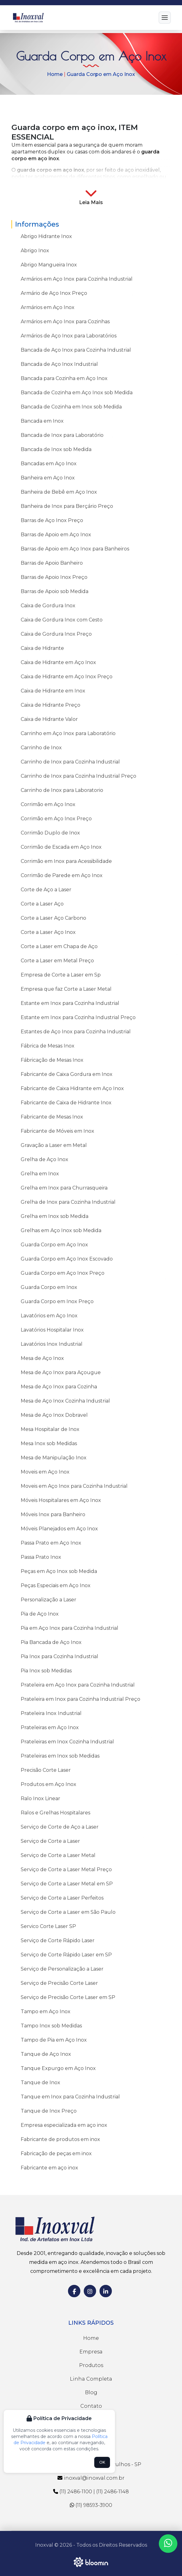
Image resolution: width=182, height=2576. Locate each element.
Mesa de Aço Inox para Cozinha (59, 1387)
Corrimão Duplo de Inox (50, 833)
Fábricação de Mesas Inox (52, 1060)
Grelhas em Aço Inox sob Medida (61, 1230)
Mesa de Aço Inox (42, 1358)
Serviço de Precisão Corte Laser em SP (68, 1997)
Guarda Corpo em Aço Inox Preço (62, 1273)
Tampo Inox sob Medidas (51, 2026)
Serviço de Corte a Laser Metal (58, 1855)
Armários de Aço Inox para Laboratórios (68, 336)
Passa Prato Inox (41, 1557)
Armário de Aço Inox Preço (54, 293)
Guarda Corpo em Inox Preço (57, 1301)
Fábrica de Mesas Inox (47, 1046)
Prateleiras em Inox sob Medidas (60, 1756)
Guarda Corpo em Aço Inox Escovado (67, 1259)
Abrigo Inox (35, 250)
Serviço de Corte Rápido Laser (58, 1940)
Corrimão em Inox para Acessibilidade (66, 861)
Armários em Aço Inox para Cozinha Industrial (77, 279)
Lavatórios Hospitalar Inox (52, 1330)
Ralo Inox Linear (40, 1798)
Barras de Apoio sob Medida (54, 591)
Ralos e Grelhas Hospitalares (55, 1813)
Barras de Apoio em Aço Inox (56, 534)
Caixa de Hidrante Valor (49, 719)
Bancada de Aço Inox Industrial (59, 364)
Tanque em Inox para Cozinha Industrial (70, 2097)
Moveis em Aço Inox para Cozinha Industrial (74, 1486)
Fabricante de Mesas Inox (52, 1117)
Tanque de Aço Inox (46, 2054)
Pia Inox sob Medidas (46, 1671)
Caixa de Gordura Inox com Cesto (62, 620)
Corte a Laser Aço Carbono (53, 918)
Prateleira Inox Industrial (51, 1713)
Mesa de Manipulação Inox (54, 1458)
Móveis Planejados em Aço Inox (59, 1529)
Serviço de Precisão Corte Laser (59, 1983)
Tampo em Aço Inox (45, 2011)
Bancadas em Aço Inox (49, 463)
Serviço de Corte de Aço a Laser (60, 1827)
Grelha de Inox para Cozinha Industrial (68, 1202)
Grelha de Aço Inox (44, 1159)
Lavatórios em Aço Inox (49, 1316)
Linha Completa (91, 2379)
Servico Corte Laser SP (48, 1926)
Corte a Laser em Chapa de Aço (59, 946)
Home (55, 74)
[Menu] (165, 17)
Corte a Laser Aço (42, 904)
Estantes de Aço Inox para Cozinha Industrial (76, 1032)
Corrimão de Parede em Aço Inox (62, 875)
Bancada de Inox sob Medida (56, 449)
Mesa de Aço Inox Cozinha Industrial (65, 1401)
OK (102, 2462)
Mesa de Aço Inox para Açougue (61, 1372)
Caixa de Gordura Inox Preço (56, 634)
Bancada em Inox (42, 421)
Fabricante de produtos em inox (60, 2139)
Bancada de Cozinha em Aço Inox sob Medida (77, 392)
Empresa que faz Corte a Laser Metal (66, 989)
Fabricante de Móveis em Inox (57, 1131)
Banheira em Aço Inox (48, 478)
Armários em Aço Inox (47, 307)
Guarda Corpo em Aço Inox (101, 74)
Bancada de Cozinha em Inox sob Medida (71, 407)
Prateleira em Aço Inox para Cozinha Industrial (78, 1685)
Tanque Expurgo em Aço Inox (58, 2068)
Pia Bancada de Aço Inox (51, 1642)
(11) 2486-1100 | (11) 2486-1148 (91, 2491)
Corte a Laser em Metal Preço (57, 961)
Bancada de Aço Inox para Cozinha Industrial (76, 350)
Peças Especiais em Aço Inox (56, 1585)
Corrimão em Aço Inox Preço (56, 819)
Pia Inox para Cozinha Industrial (59, 1656)
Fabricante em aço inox (49, 2168)
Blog (91, 2392)
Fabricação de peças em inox (56, 2153)
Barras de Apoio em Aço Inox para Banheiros (75, 549)
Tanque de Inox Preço (49, 2111)
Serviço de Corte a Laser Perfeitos (62, 1898)
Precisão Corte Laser (46, 1770)
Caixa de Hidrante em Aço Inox (58, 662)
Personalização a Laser (48, 1600)
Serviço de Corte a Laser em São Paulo (68, 1912)
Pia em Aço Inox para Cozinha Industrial (69, 1628)
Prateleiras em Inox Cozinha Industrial (67, 1742)
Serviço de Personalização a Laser (62, 1969)
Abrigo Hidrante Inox (46, 236)
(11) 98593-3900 (91, 2505)
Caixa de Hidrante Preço (50, 705)
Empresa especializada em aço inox (64, 2125)
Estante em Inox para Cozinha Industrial (70, 1003)
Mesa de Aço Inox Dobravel (54, 1415)
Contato (91, 2406)
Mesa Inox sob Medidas (49, 1443)
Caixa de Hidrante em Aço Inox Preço (66, 677)
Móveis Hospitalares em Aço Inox (61, 1500)
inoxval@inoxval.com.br (91, 2478)
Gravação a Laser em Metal (54, 1145)
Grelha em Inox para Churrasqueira (64, 1188)
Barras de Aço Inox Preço (52, 520)
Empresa (91, 2352)
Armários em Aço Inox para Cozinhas (65, 321)
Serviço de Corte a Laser (50, 1841)
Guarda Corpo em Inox (49, 1287)
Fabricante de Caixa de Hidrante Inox (66, 1103)
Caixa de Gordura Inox (48, 605)
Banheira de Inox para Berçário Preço (67, 506)
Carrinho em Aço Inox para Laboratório (68, 733)
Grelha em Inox (40, 1174)
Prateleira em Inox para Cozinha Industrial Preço (80, 1699)
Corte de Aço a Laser (46, 890)
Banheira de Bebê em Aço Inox (59, 492)
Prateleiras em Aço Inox (50, 1727)
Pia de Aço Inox (40, 1614)
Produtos (91, 2365)
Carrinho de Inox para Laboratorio (62, 790)
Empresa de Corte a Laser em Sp (61, 975)
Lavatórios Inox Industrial (52, 1344)
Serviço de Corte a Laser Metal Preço (66, 1869)
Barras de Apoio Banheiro (52, 563)
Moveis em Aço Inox (45, 1472)
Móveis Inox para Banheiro (53, 1514)
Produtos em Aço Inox (48, 1784)
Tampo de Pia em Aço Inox (54, 2040)
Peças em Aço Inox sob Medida (59, 1571)
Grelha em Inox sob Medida (54, 1216)
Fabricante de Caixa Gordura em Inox (66, 1074)
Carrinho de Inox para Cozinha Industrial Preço (78, 776)
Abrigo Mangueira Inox (49, 265)
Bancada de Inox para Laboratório (62, 435)
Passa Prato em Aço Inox (51, 1543)
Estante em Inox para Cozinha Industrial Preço (78, 1017)
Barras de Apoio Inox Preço (54, 577)
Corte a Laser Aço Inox (48, 932)
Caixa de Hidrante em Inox (53, 691)
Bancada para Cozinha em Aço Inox (64, 378)
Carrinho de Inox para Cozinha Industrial (70, 762)
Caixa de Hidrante (42, 648)
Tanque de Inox (40, 2082)
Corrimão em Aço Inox (48, 804)
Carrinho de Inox (41, 748)
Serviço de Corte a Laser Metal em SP (67, 1884)
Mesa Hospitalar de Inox (50, 1429)
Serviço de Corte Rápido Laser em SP (66, 1955)
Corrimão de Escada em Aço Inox (61, 847)
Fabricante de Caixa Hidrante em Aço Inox (72, 1088)
